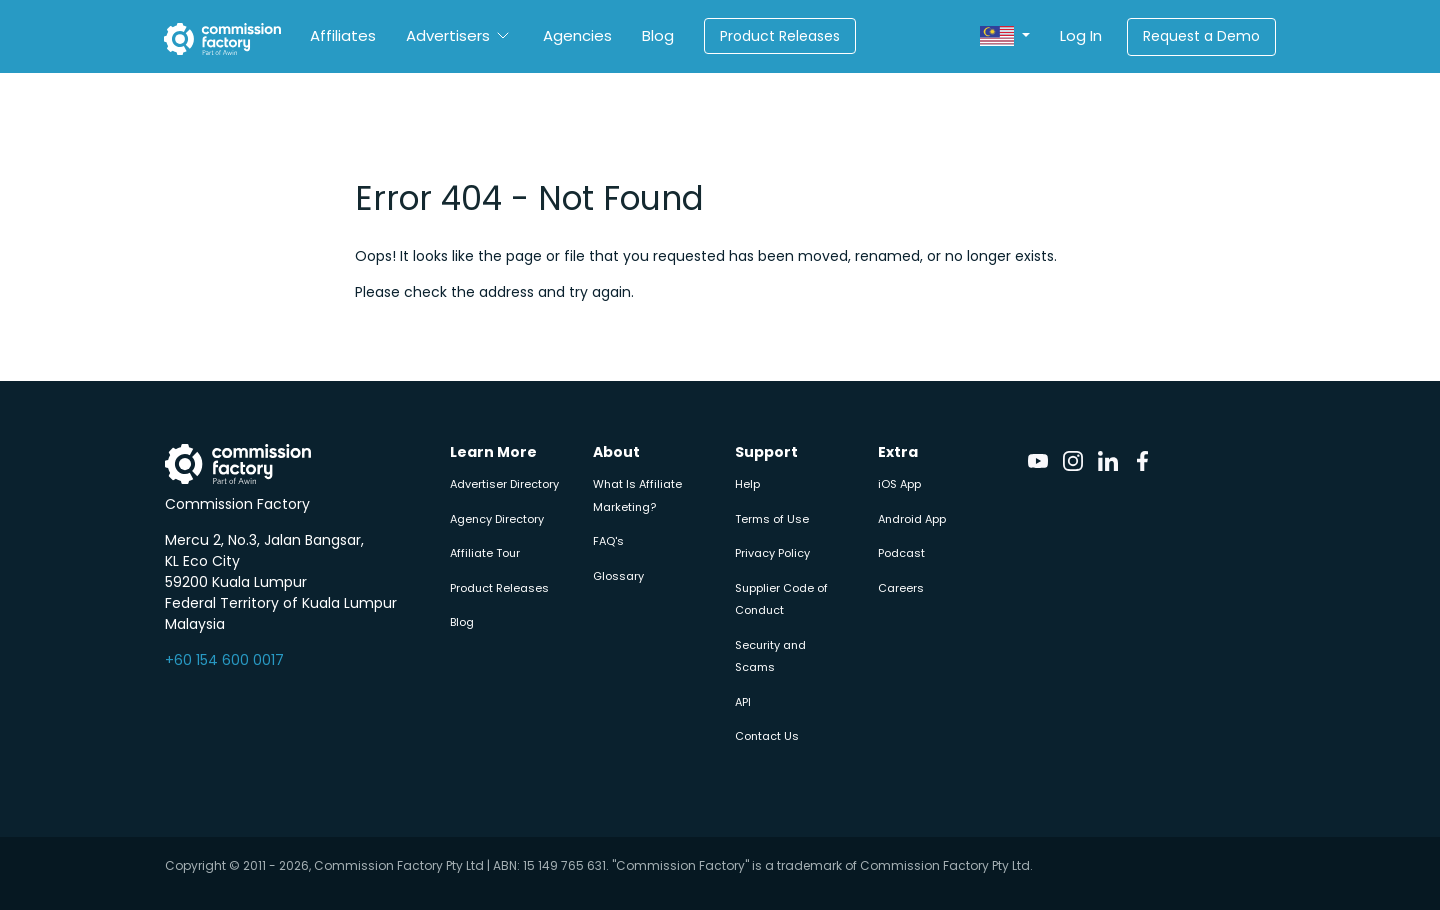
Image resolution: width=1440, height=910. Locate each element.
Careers (901, 588)
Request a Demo (1201, 36)
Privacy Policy (772, 553)
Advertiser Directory (504, 484)
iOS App (899, 484)
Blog (658, 35)
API (743, 702)
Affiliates (343, 35)
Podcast (901, 553)
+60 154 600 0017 (224, 660)
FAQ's (608, 541)
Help (747, 484)
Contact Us (767, 736)
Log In (1081, 35)
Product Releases (780, 36)
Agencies (577, 35)
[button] (1005, 36)
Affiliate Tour (485, 553)
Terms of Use (772, 519)
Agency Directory (497, 519)
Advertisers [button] (448, 35)
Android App (912, 519)
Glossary (618, 576)
